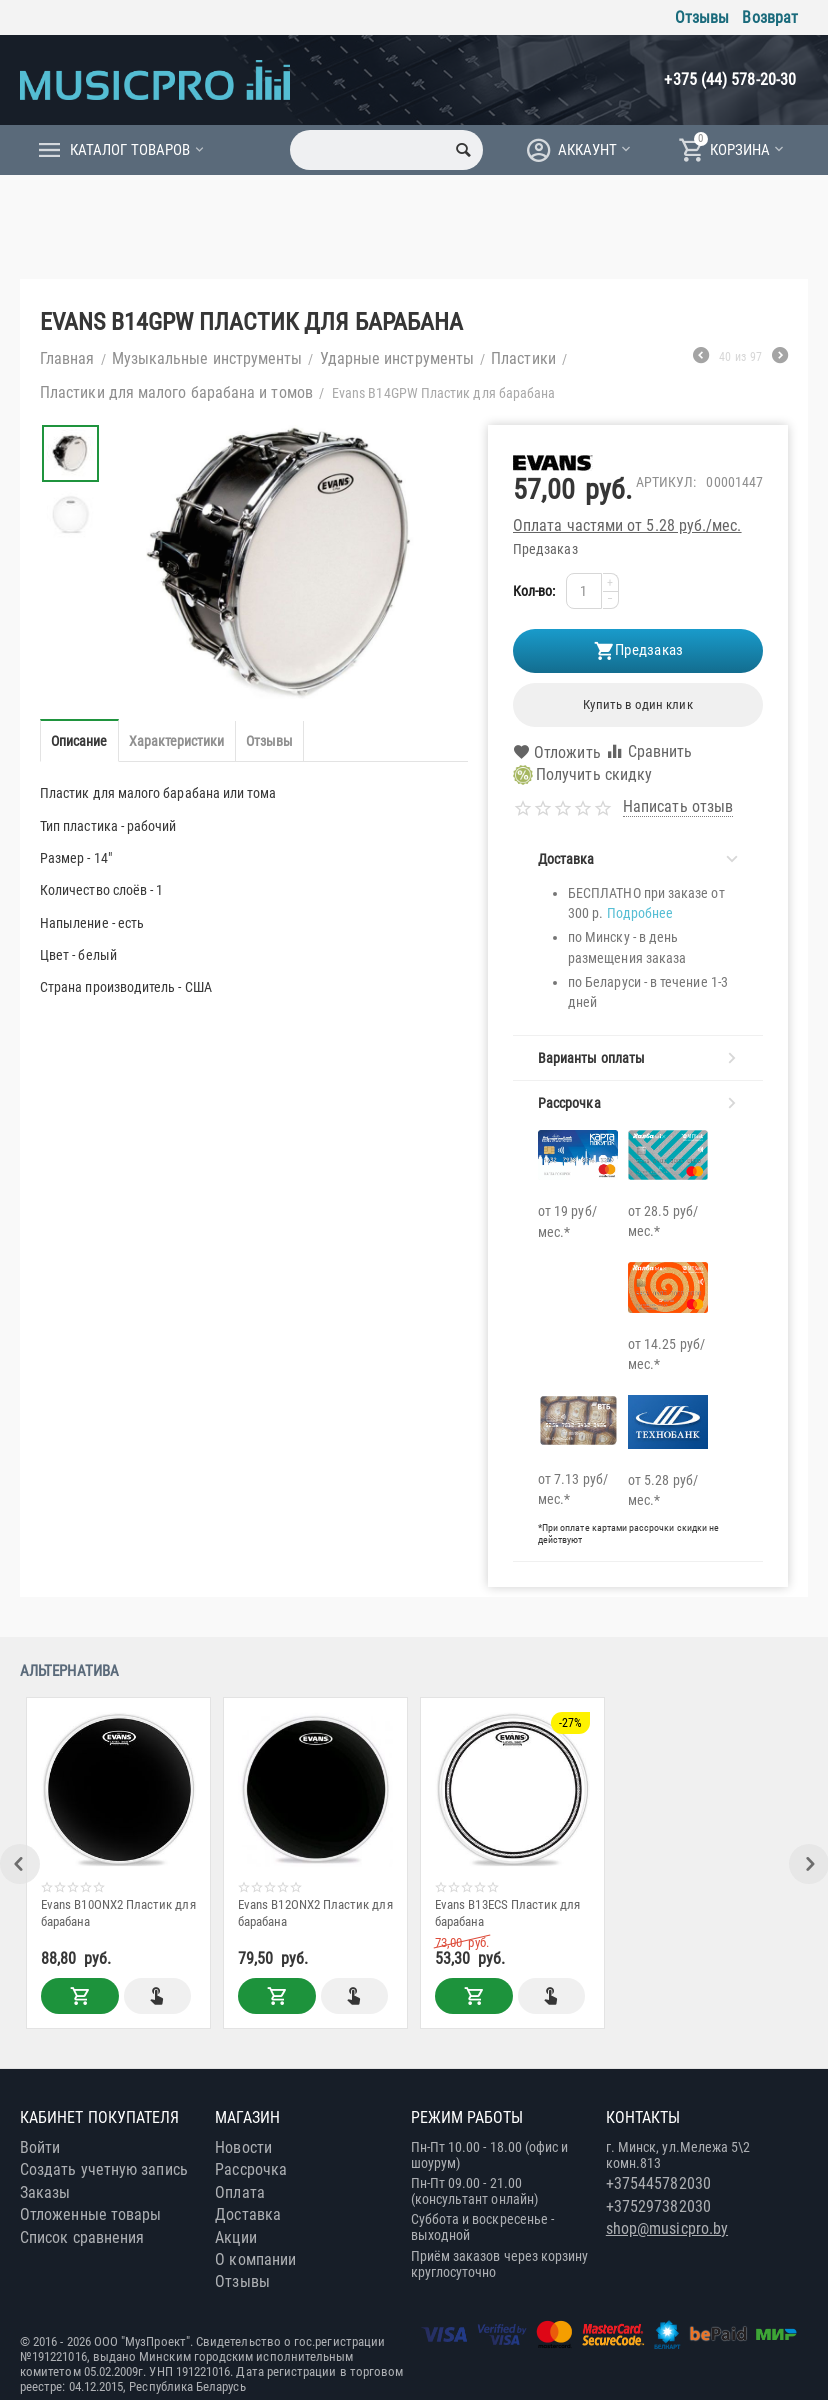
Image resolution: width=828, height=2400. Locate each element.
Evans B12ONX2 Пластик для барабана (316, 1913)
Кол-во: (534, 591)
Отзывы (702, 17)
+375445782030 (658, 2183)
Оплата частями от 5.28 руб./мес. (627, 525)
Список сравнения (82, 2237)
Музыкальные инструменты (207, 358)
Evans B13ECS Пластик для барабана (509, 1913)
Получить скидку (582, 775)
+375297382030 (658, 2206)
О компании (255, 2259)
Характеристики (177, 741)
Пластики (523, 358)
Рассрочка (251, 2169)
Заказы (45, 2192)
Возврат (770, 17)
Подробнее (640, 913)
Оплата (239, 2192)
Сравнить (649, 751)
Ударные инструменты (397, 358)
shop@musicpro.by (667, 2228)
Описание (79, 741)
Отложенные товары (90, 2214)
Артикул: (666, 482)
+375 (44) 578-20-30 (730, 79)
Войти (40, 2147)
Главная (67, 358)
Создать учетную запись (104, 2169)
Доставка (248, 2214)
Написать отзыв (678, 807)
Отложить (557, 753)
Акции (235, 2237)
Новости (243, 2147)
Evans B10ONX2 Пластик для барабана (119, 1913)
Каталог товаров (130, 150)
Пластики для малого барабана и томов (176, 392)
